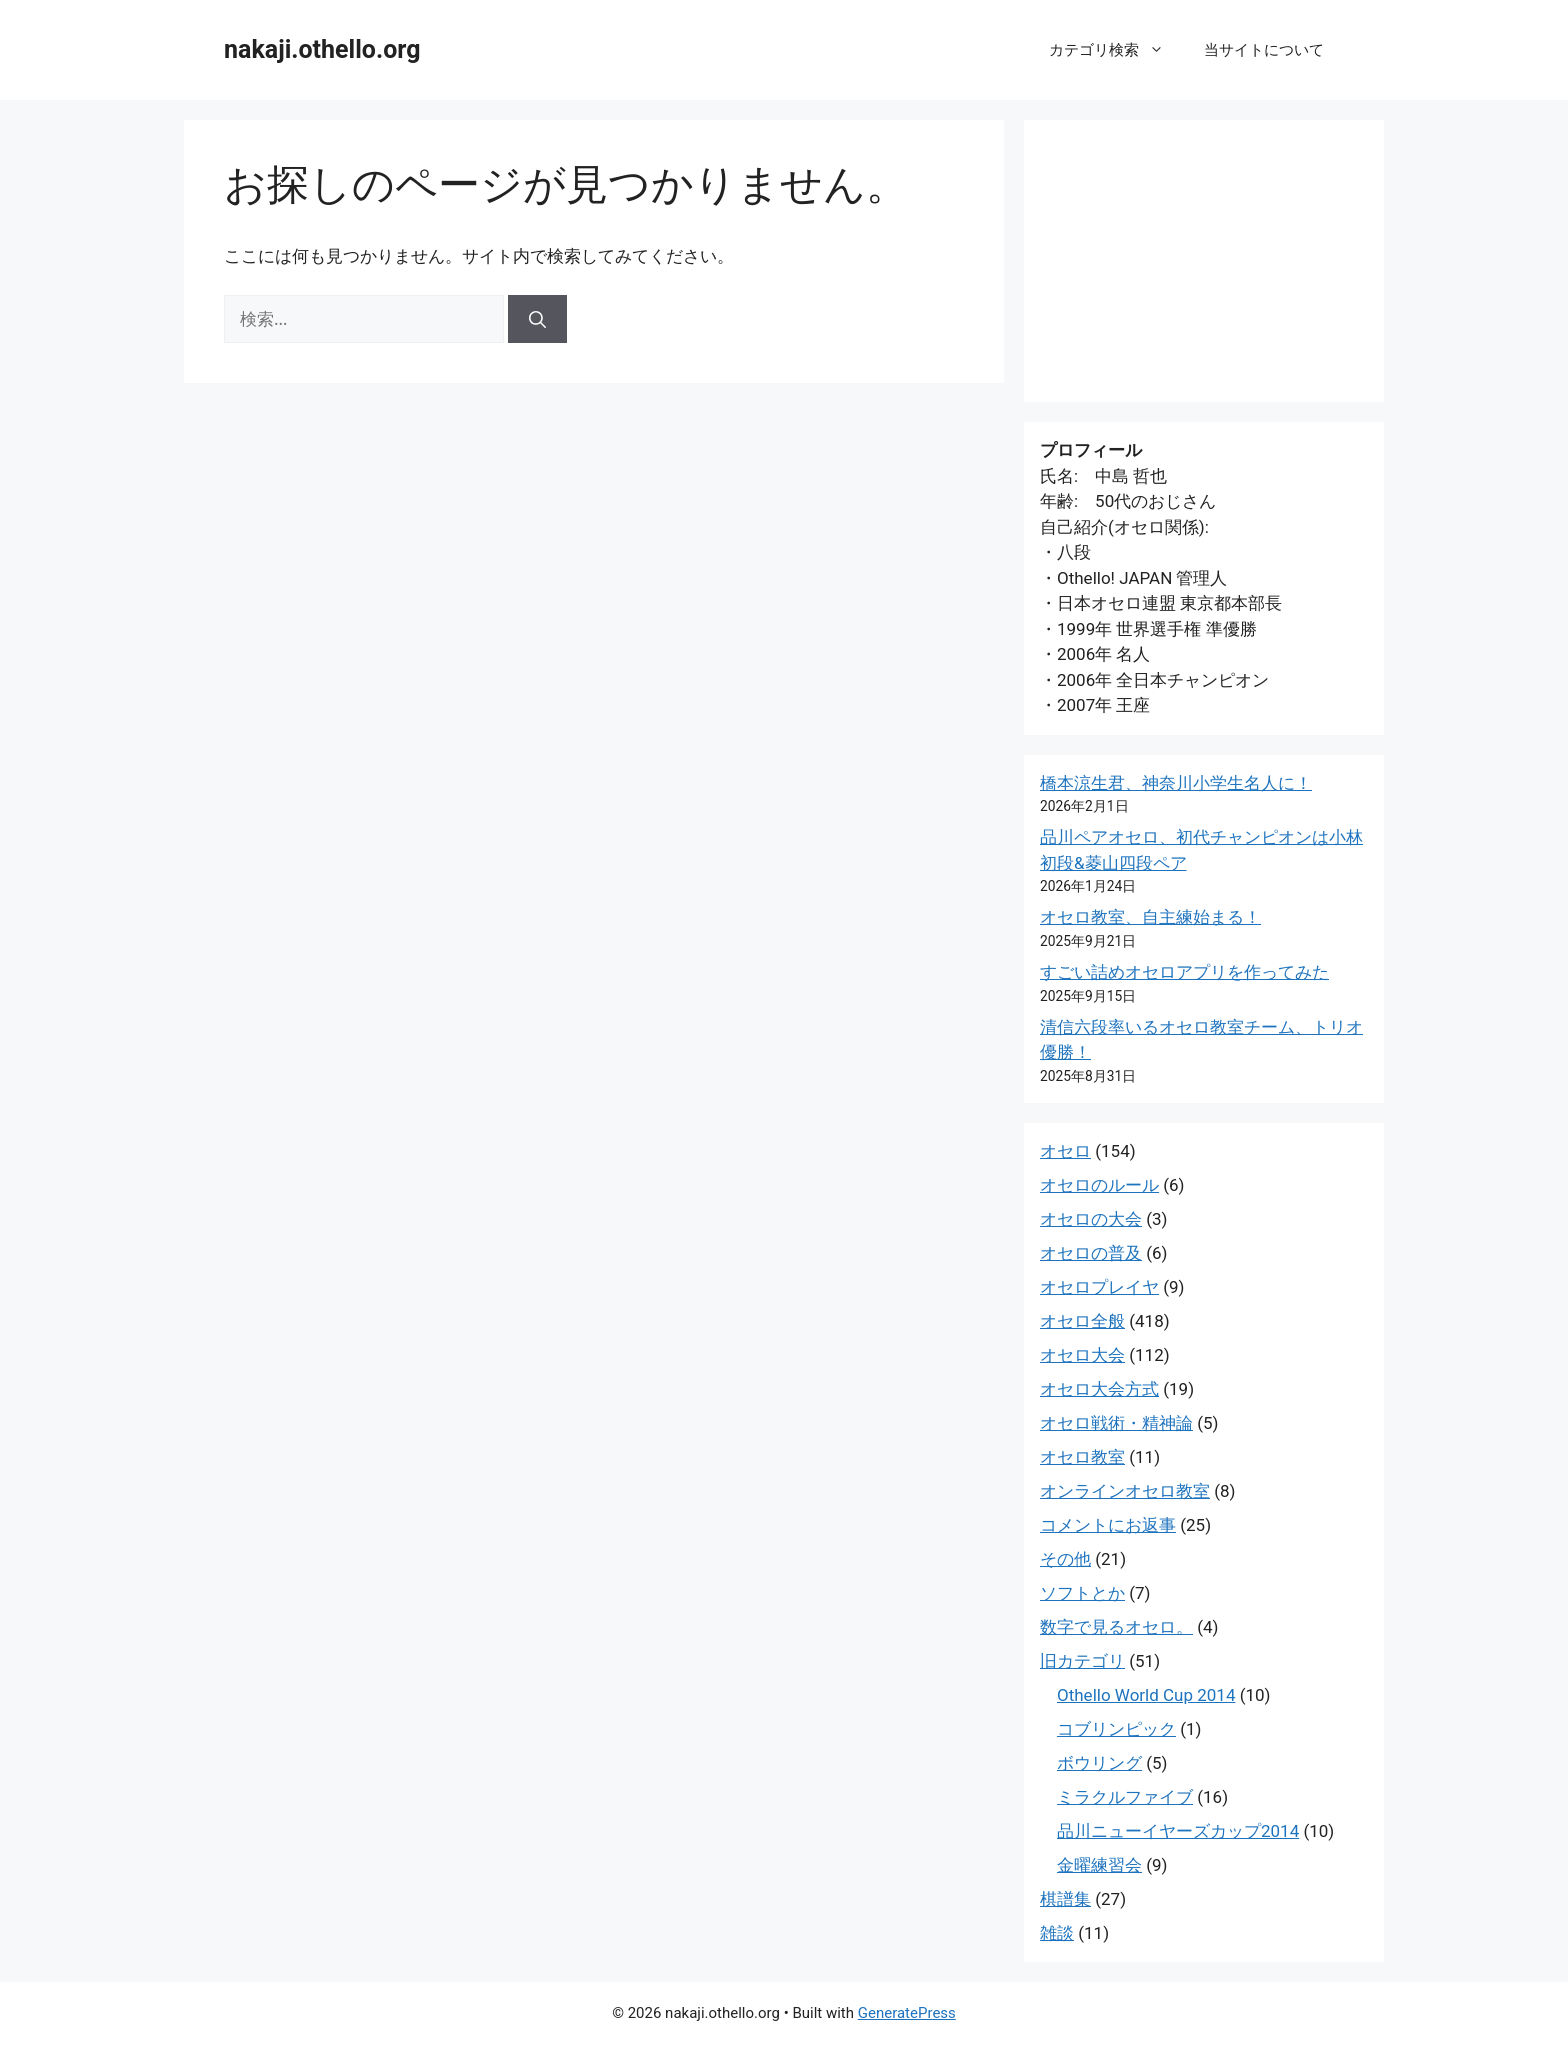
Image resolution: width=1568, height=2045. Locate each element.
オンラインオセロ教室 (1125, 1491)
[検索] (537, 319)
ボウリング (1099, 1763)
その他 (1065, 1559)
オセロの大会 (1091, 1219)
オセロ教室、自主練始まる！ (1150, 917)
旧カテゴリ (1082, 1661)
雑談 (1057, 1933)
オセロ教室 (1082, 1457)
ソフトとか (1082, 1593)
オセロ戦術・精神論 (1116, 1423)
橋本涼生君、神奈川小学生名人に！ (1176, 783)
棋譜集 (1065, 1899)
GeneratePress (907, 2013)
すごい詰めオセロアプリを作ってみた (1184, 972)
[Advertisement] (1204, 261)
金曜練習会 (1099, 1865)
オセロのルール (1099, 1185)
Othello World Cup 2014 (1146, 1695)
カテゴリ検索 (1116, 50)
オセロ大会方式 (1099, 1389)
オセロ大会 (1082, 1355)
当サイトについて (1264, 50)
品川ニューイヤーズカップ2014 (1178, 1831)
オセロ (1065, 1151)
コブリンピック (1116, 1729)
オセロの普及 (1091, 1253)
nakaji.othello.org (322, 49)
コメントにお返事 (1108, 1525)
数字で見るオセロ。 (1116, 1627)
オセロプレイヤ (1099, 1287)
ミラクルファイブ (1125, 1797)
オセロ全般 (1082, 1321)
